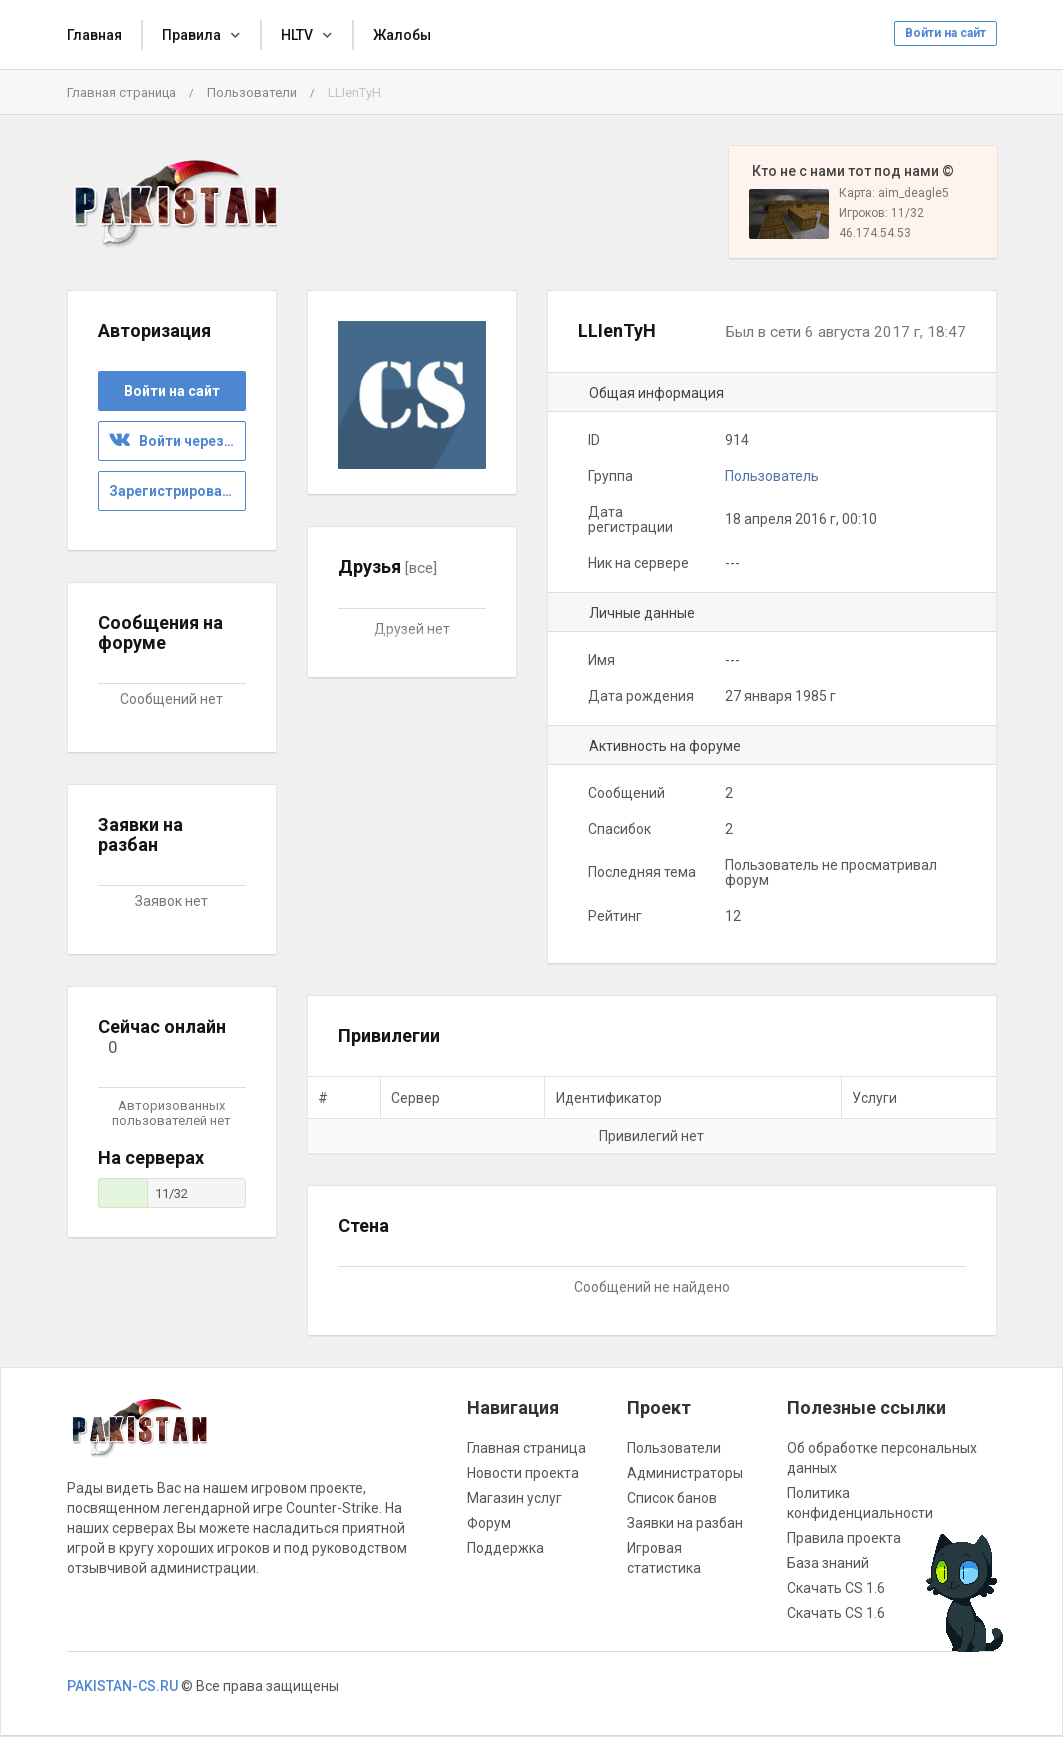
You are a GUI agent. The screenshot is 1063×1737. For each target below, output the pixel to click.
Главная (94, 35)
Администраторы (685, 1473)
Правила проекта (844, 1538)
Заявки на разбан (685, 1523)
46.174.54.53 (875, 233)
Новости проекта (523, 1473)
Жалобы (402, 35)
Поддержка (505, 1548)
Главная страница (121, 92)
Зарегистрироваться (177, 491)
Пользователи (252, 92)
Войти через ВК (177, 441)
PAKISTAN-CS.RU (122, 1686)
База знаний (828, 1563)
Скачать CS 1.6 (836, 1588)
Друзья (387, 566)
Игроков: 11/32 (881, 213)
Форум (489, 1523)
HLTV (297, 35)
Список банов (672, 1498)
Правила (191, 35)
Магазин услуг (514, 1498)
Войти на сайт (945, 33)
